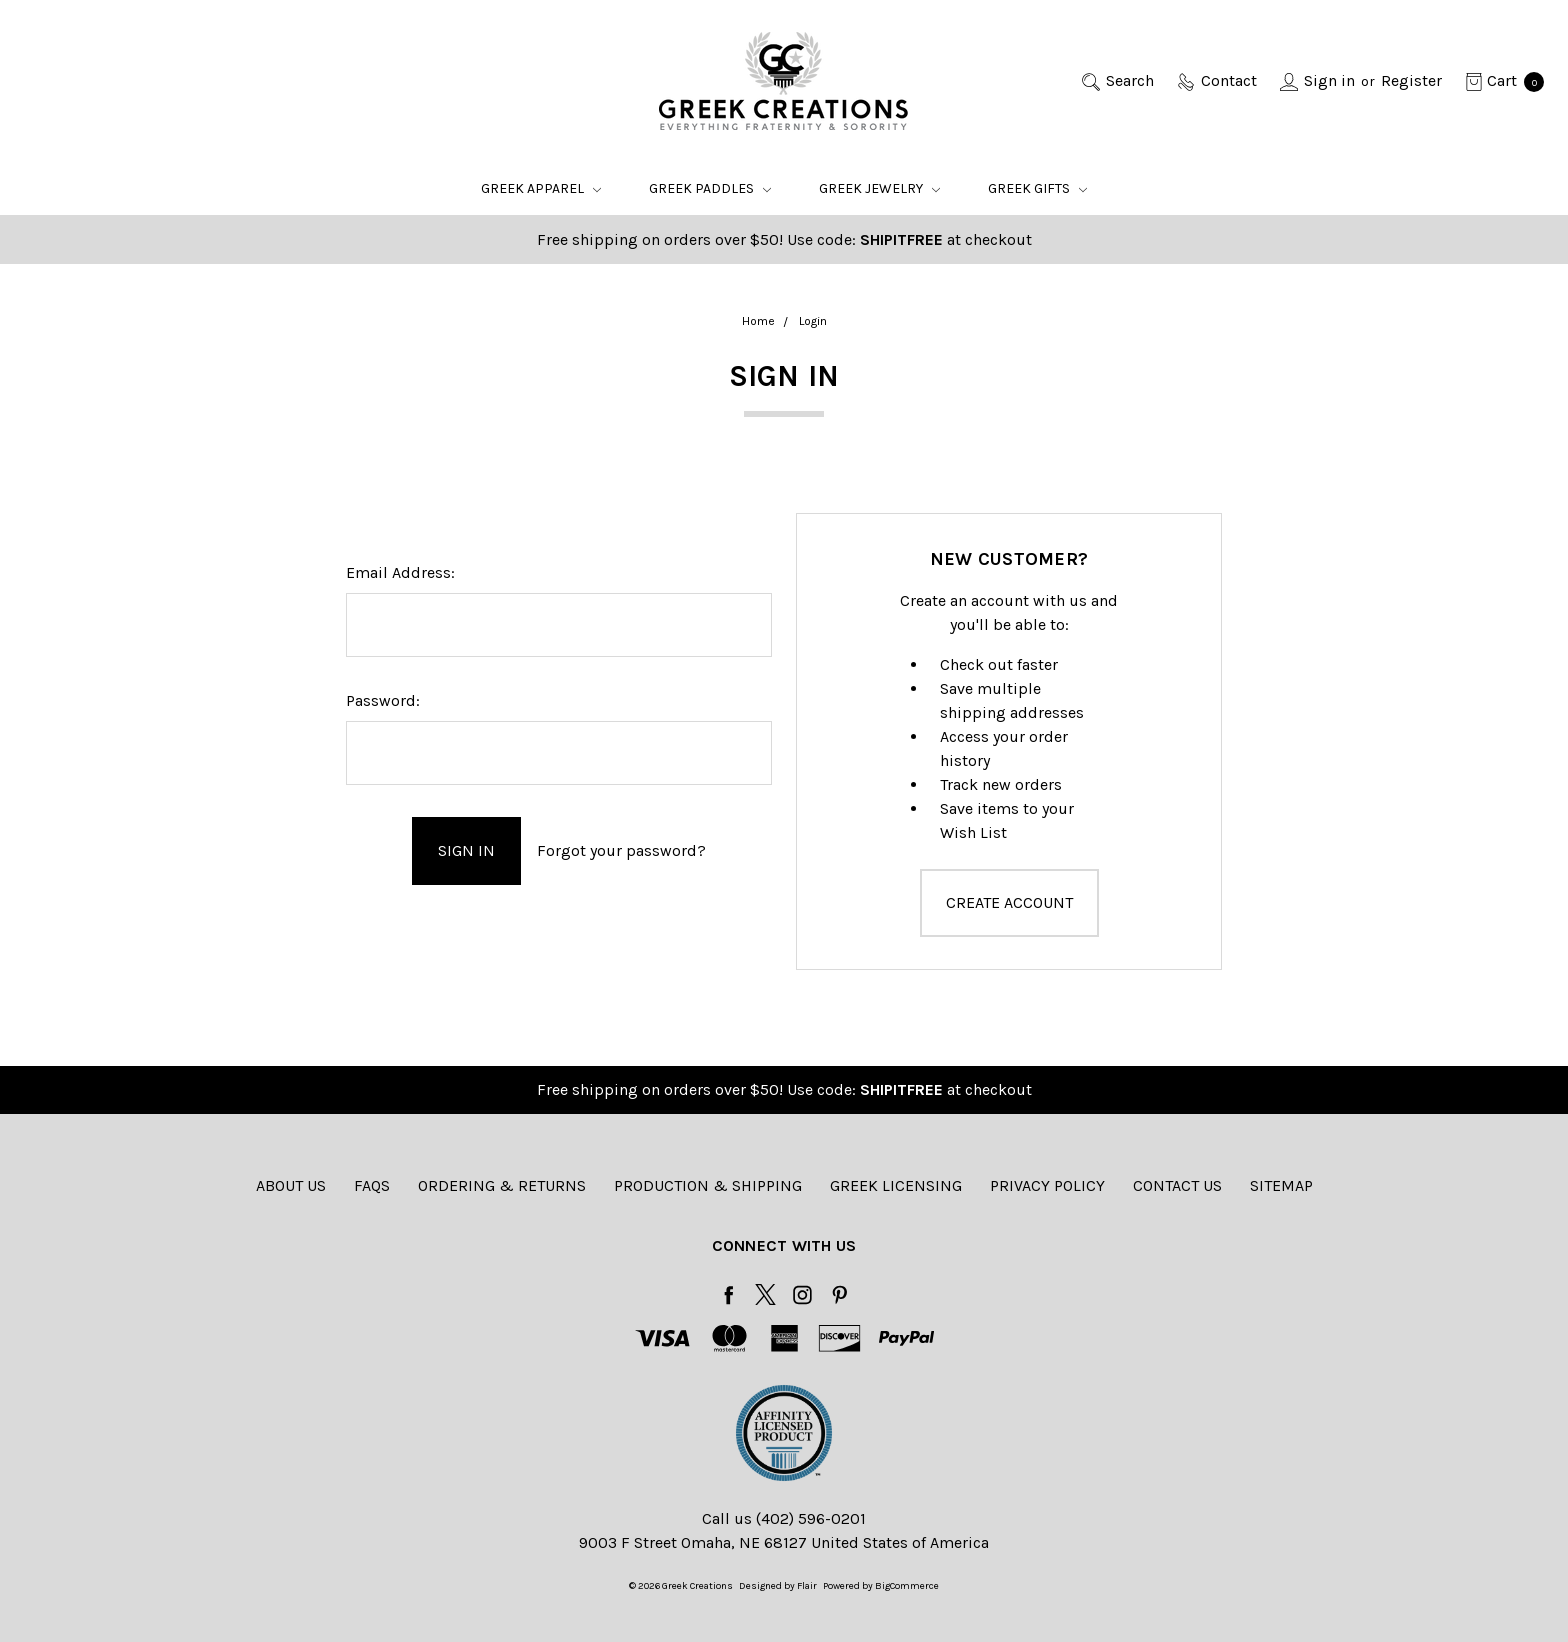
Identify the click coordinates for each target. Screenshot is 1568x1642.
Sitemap (1281, 1185)
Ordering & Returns (502, 1185)
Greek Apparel (541, 188)
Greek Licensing (896, 1185)
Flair (807, 1586)
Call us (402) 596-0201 (784, 1518)
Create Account (1009, 902)
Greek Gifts (1037, 188)
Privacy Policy (1047, 1185)
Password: (383, 700)
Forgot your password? (621, 850)
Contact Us (1177, 1185)
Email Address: (400, 572)
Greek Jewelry (879, 188)
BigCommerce (907, 1586)
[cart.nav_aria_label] (1499, 81)
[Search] (1116, 81)
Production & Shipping (708, 1185)
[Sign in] (1316, 81)
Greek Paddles (710, 188)
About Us (291, 1185)
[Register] (1411, 81)
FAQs (372, 1185)
